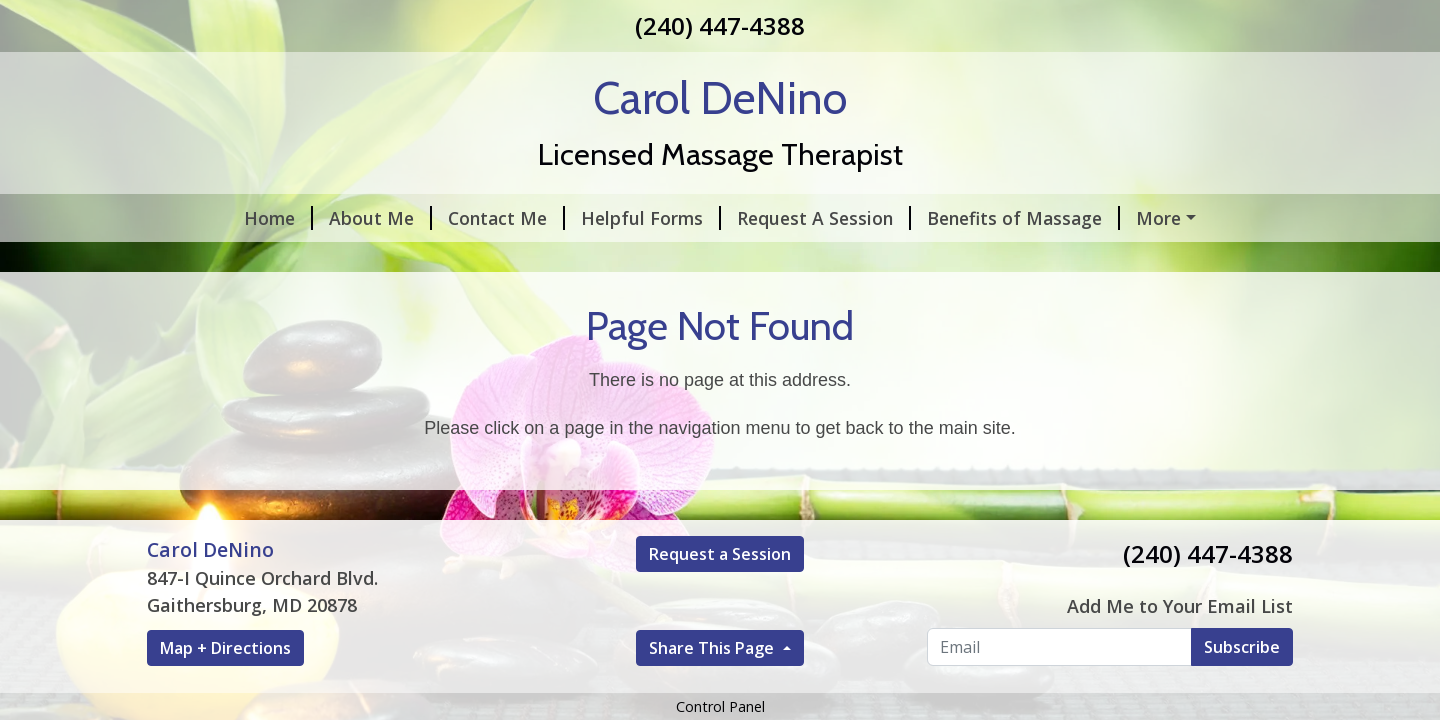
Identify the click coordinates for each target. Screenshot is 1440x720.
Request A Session (824, 218)
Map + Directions (225, 648)
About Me (380, 218)
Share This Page (713, 648)
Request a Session (720, 554)
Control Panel (720, 706)
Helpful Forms (651, 218)
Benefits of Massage (1023, 218)
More (1158, 218)
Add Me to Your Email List (1180, 606)
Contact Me (506, 218)
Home (278, 218)
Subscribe (1242, 647)
